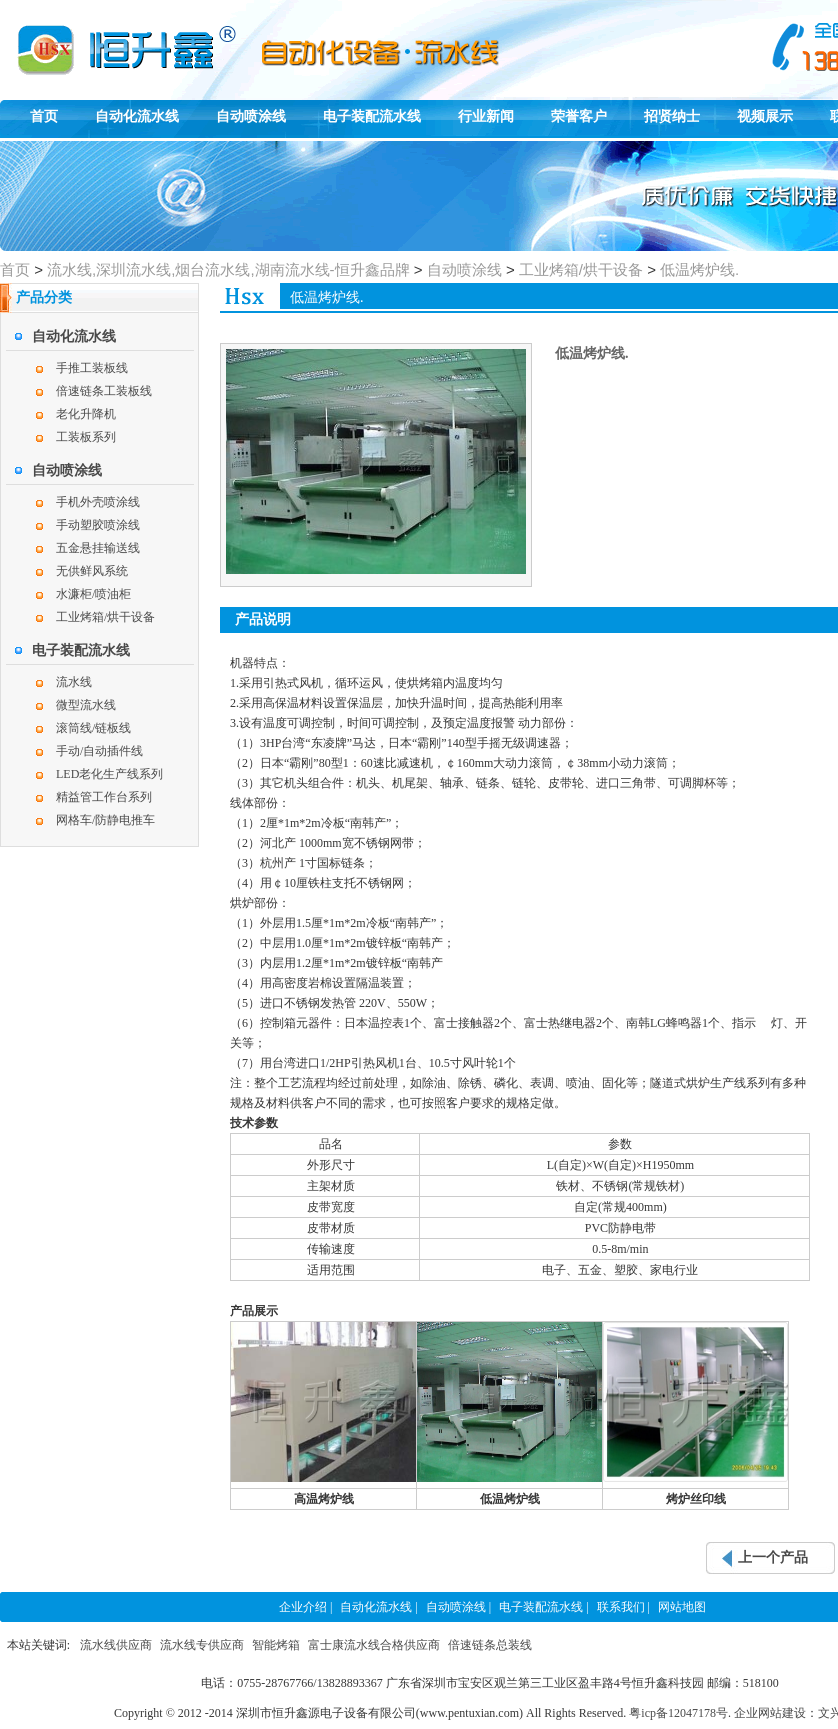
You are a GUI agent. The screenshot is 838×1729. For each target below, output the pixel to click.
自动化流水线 (137, 116)
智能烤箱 (276, 1645)
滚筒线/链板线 (93, 728)
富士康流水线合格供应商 (374, 1645)
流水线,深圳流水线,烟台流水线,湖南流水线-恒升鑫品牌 (228, 269)
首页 (44, 116)
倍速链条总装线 (490, 1645)
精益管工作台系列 (104, 797)
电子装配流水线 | (543, 1607)
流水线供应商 (116, 1645)
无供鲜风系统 (92, 571)
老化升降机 (86, 414)
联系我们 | (623, 1607)
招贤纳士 (672, 116)
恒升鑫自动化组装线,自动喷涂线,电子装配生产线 (90, 36)
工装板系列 (86, 437)
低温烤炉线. (699, 269)
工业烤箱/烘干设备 (581, 269)
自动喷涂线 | (458, 1607)
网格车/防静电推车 (105, 820)
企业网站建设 (770, 1713)
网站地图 (682, 1607)
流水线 (74, 682)
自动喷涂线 (251, 116)
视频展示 (765, 116)
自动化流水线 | (378, 1607)
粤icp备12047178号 (678, 1713)
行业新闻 (486, 116)
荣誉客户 (579, 116)
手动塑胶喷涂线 (98, 525)
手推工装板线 (92, 368)
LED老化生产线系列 (109, 774)
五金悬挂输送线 (98, 548)
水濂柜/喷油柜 (93, 594)
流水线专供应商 (202, 1645)
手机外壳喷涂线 (98, 502)
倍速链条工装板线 (104, 391)
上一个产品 (773, 1557)
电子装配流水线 (372, 116)
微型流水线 (86, 705)
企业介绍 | (305, 1607)
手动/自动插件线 (99, 751)
